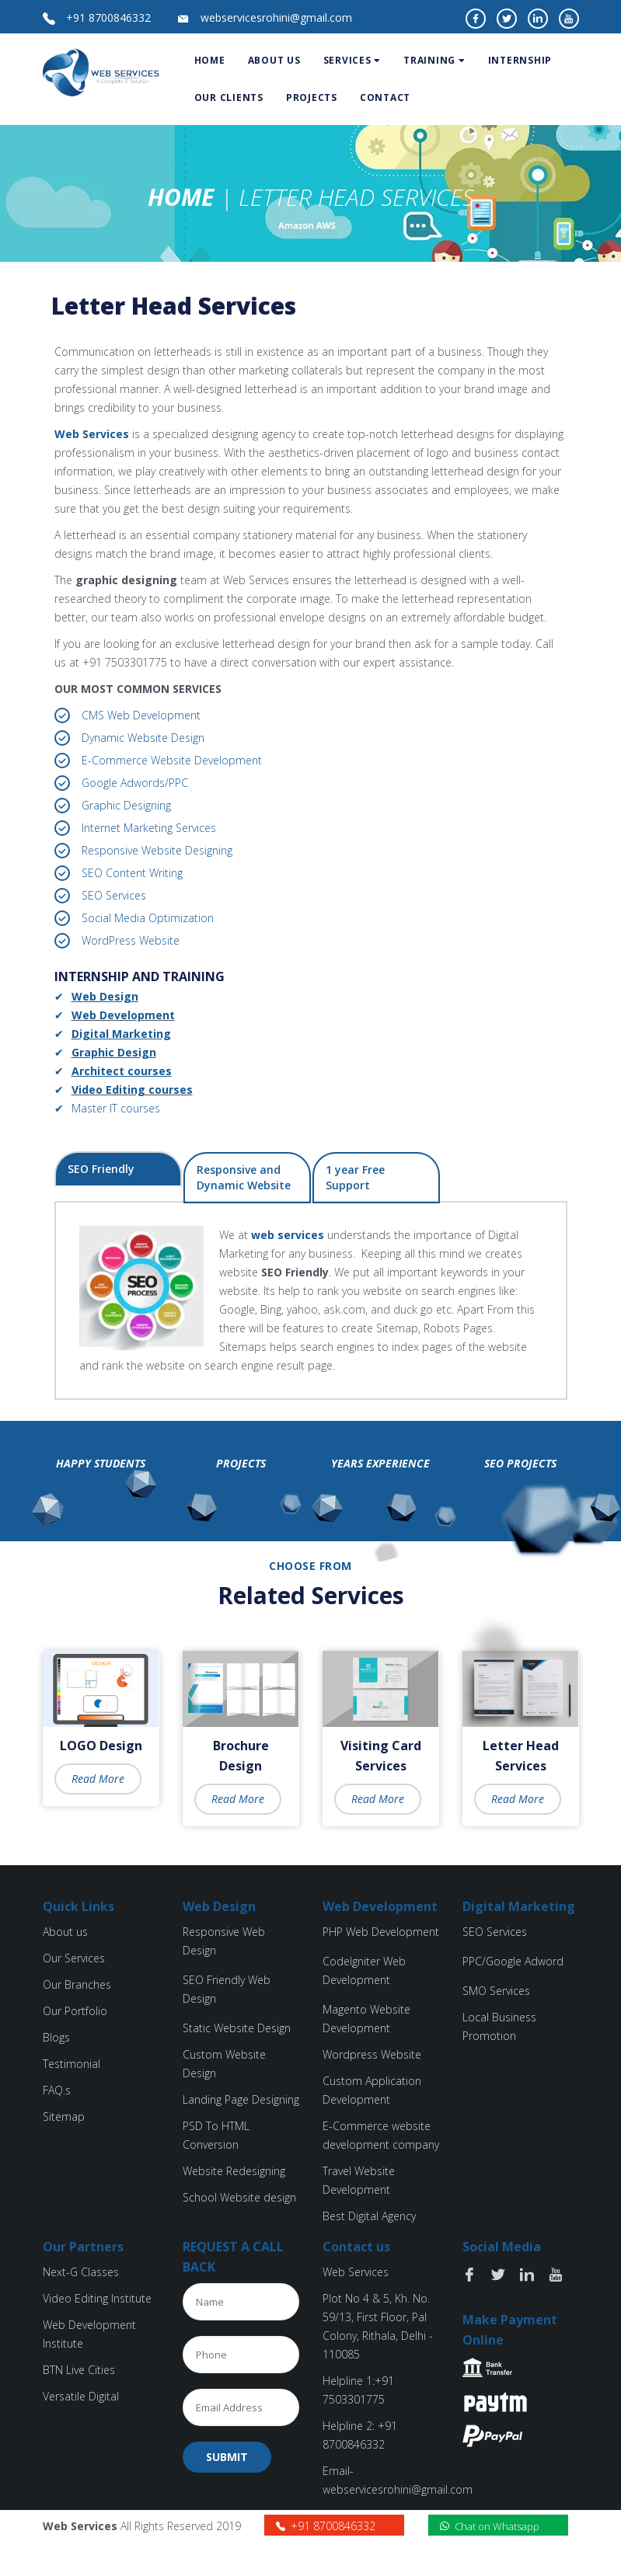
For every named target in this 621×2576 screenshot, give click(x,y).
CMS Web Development (141, 715)
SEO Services (114, 895)
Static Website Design (237, 2028)
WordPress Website (131, 940)
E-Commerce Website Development (172, 760)
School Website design (239, 2197)
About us (65, 1931)
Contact (385, 97)
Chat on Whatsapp (489, 2526)
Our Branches (77, 1984)
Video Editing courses (132, 1089)
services (352, 60)
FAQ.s (57, 2090)
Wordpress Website (372, 2054)
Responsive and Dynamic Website (244, 1177)
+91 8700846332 (108, 17)
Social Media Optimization (148, 917)
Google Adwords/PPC (135, 782)
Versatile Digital (81, 2396)
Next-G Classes (81, 2271)
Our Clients (228, 97)
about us (274, 60)
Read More (98, 1778)
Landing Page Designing (241, 2099)
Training (434, 60)
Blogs (56, 2037)
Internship (520, 60)
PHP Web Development (381, 1931)
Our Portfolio (75, 2010)
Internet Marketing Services (149, 827)
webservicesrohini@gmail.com (276, 17)
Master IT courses (116, 1108)
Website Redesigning (234, 2170)
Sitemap (64, 2116)
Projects (311, 97)
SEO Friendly (101, 1168)
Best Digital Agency (369, 2216)
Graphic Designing (126, 805)
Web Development (123, 1015)
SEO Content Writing (132, 872)
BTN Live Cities (79, 2369)
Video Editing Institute (97, 2298)
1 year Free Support (355, 1177)
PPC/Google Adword (512, 1961)
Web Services (91, 433)
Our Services (74, 1958)
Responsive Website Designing (157, 850)
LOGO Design (101, 1745)
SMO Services (496, 1990)
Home (209, 60)
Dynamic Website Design (143, 737)
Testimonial (71, 2063)
